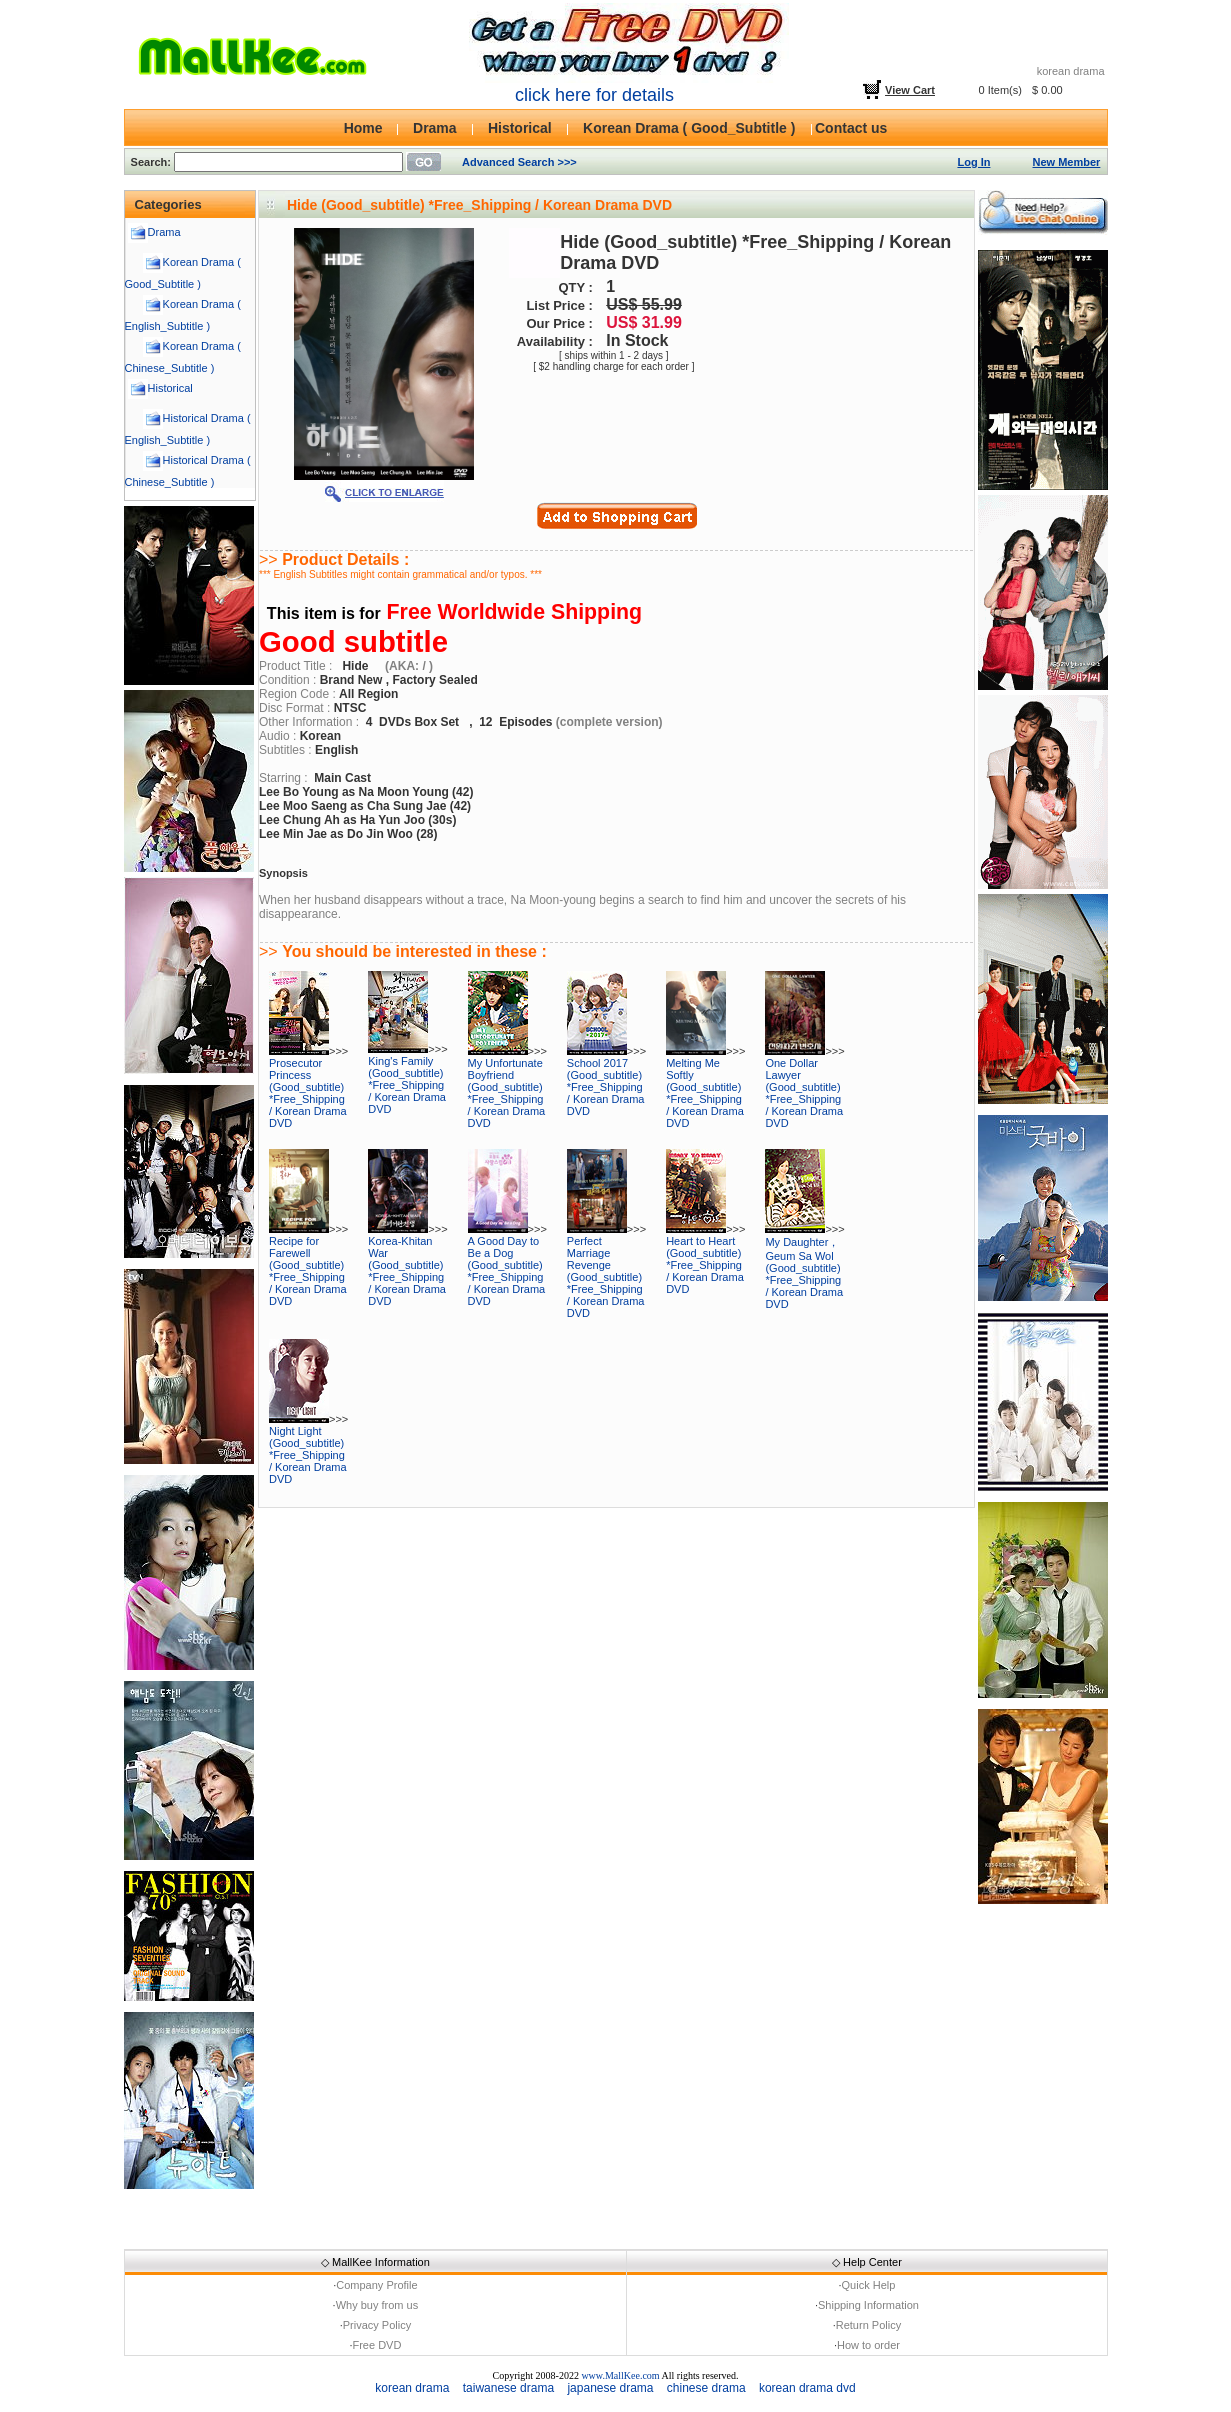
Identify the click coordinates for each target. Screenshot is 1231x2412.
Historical (170, 388)
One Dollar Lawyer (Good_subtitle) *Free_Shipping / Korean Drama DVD (804, 1093)
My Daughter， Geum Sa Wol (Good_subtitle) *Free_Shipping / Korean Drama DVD (804, 1273)
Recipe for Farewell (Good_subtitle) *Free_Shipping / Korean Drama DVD (308, 1271)
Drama (164, 232)
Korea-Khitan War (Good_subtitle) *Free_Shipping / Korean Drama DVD (407, 1271)
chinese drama (706, 2388)
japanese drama (610, 2388)
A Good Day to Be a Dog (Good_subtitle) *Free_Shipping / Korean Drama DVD (507, 1271)
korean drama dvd (807, 2388)
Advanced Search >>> (519, 162)
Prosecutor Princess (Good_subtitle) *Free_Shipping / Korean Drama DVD (308, 1093)
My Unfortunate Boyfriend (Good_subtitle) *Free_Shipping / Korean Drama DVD (507, 1093)
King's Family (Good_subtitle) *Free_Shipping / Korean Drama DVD (407, 1085)
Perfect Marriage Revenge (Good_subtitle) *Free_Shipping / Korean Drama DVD (606, 1277)
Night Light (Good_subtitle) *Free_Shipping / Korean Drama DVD (308, 1455)
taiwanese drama (508, 2388)
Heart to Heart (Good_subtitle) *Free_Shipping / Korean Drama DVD (705, 1265)
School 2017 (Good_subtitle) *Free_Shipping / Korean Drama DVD (606, 1087)
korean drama (412, 2388)
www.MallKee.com (620, 2375)
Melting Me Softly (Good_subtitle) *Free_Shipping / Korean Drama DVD (705, 1093)
